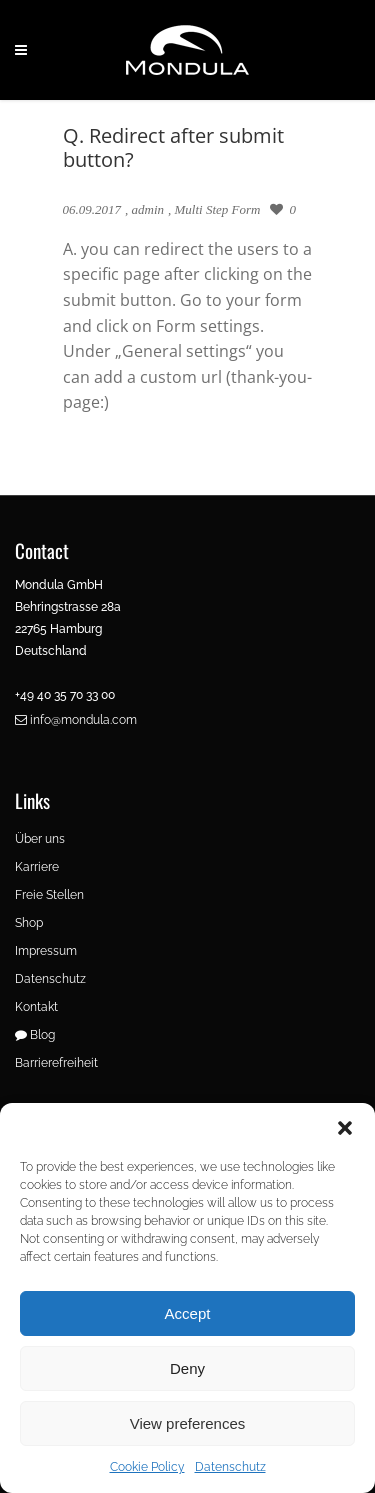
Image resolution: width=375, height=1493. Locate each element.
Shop (29, 923)
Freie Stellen (49, 895)
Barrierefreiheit (56, 1063)
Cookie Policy (147, 1467)
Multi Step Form (218, 209)
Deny (187, 1368)
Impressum (46, 951)
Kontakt (36, 1007)
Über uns (40, 839)
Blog (35, 1035)
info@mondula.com (76, 720)
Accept (188, 1313)
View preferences (188, 1423)
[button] (345, 1128)
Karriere (37, 867)
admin (148, 209)
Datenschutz (230, 1467)
